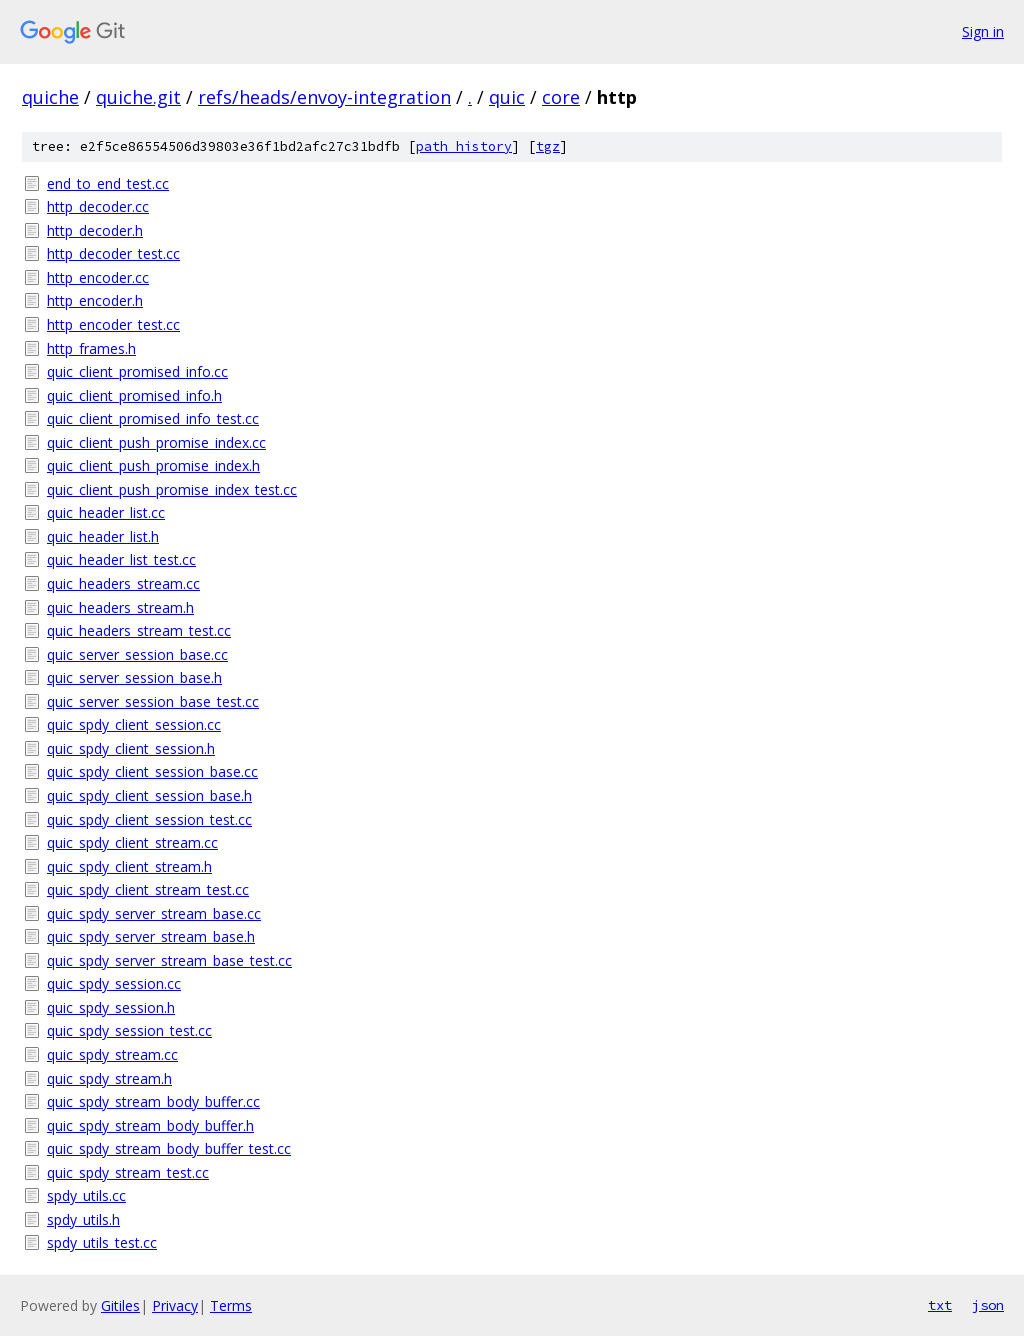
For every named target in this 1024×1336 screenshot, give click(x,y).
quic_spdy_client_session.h (131, 748)
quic (507, 97)
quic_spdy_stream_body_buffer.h (150, 1125)
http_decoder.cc (98, 206)
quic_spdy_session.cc (114, 983)
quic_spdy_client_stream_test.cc (148, 889)
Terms (231, 1305)
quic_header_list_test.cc (121, 559)
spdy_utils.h (83, 1219)
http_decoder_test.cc (113, 253)
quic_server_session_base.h (134, 677)
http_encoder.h (95, 300)
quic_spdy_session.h (111, 1007)
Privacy (175, 1305)
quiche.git (138, 97)
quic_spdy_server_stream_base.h (151, 936)
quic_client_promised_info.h (134, 395)
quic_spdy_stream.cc (112, 1054)
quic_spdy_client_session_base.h (149, 795)
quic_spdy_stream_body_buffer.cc (153, 1101)
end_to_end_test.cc (108, 183)
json (988, 1305)
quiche (50, 97)
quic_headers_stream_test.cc (139, 630)
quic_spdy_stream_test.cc (128, 1172)
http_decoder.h (95, 230)
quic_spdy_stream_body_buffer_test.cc (169, 1148)
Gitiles (120, 1305)
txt (940, 1305)
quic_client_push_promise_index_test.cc (172, 489)
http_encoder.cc (98, 277)
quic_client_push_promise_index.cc (156, 442)
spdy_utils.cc (86, 1195)
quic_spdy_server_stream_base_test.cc (169, 960)
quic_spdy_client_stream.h (129, 866)
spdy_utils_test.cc (102, 1242)
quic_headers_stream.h (120, 607)
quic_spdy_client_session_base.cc (152, 771)
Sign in (983, 31)
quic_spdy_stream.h (109, 1078)
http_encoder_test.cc (113, 324)
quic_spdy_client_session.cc (134, 724)
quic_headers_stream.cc (123, 583)
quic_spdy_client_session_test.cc (149, 819)
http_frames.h (91, 348)
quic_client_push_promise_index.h (153, 465)
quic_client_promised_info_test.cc (153, 418)
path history (464, 146)
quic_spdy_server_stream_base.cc (154, 913)
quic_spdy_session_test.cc (129, 1030)
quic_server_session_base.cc (137, 654)
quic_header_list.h (103, 536)
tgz (548, 146)
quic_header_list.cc (106, 512)
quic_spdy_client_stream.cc (132, 842)
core (561, 97)
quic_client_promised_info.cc (137, 371)
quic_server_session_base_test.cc (153, 701)
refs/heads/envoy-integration (324, 97)
